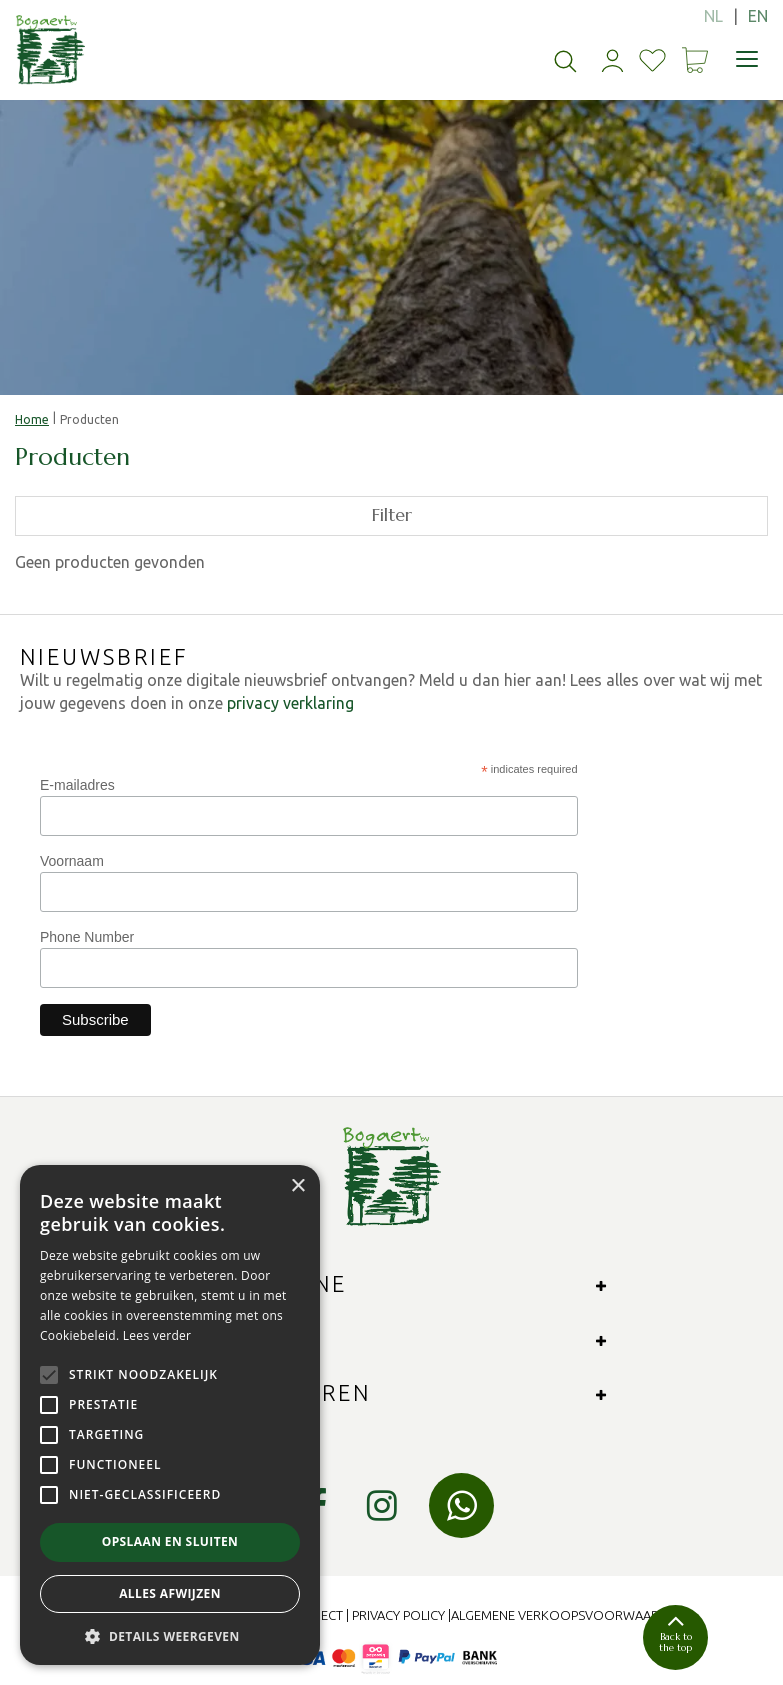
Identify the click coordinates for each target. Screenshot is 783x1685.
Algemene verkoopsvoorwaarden (567, 1615)
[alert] (170, 1415)
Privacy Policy (398, 1615)
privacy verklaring (290, 703)
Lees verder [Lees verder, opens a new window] (157, 1335)
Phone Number (87, 937)
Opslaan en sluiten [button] (170, 1541)
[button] (170, 1635)
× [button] (297, 1186)
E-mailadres (77, 785)
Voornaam (72, 861)
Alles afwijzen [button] (170, 1593)
